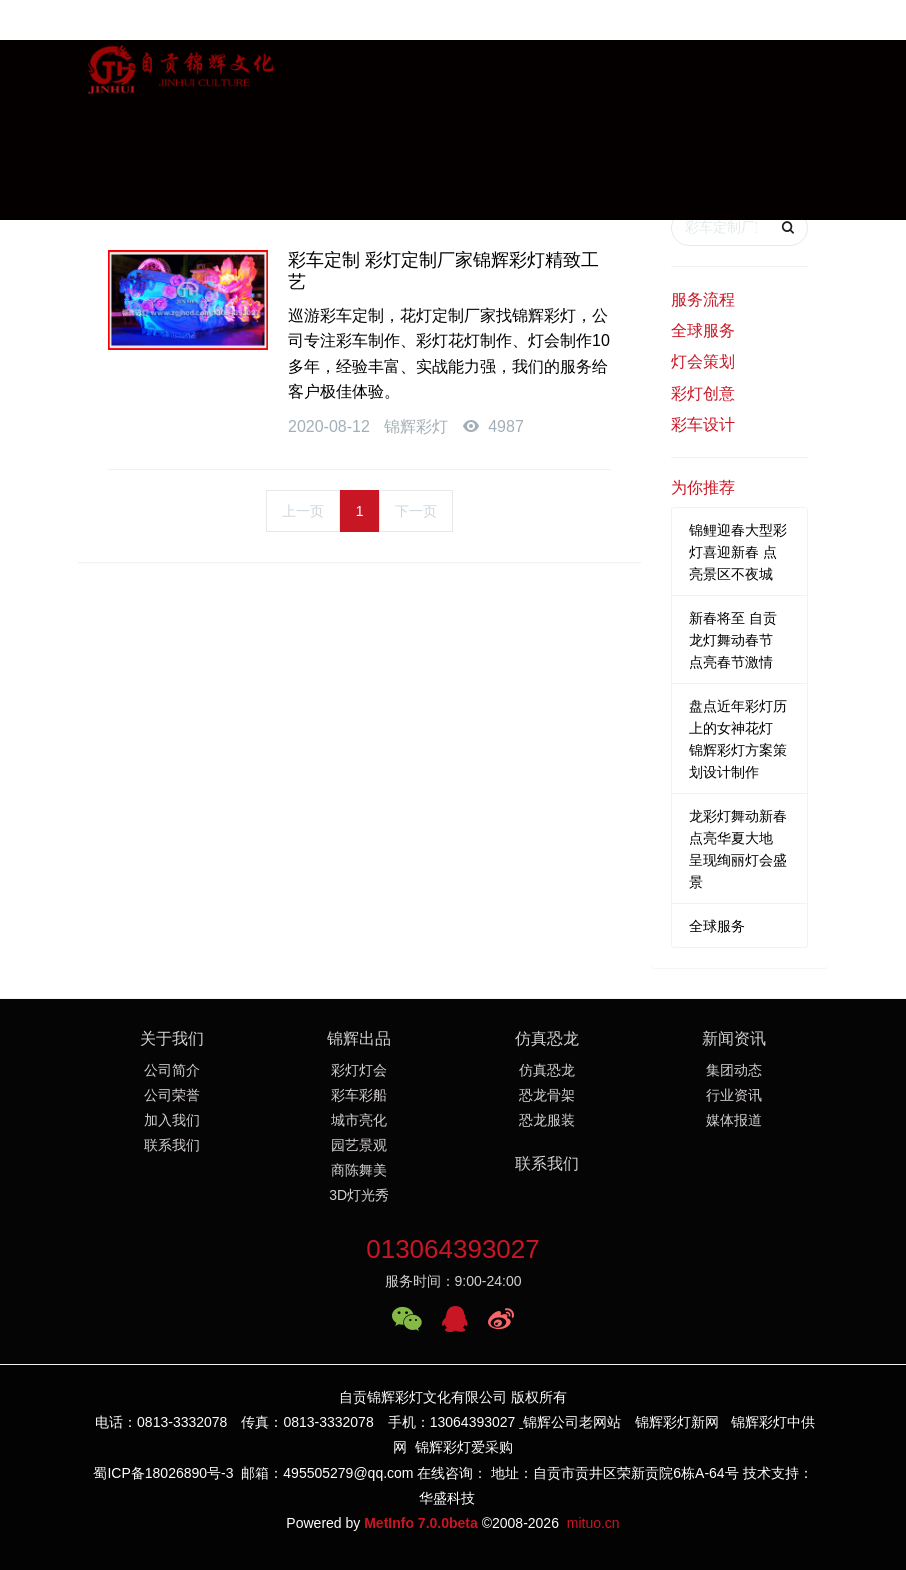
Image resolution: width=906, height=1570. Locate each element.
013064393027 (453, 1249)
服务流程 (703, 299)
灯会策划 (703, 361)
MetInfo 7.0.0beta (421, 1523)
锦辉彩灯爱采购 (464, 1447)
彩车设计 (703, 424)
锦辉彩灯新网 (677, 1422)
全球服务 (703, 330)
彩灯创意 (703, 393)
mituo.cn (593, 1523)
